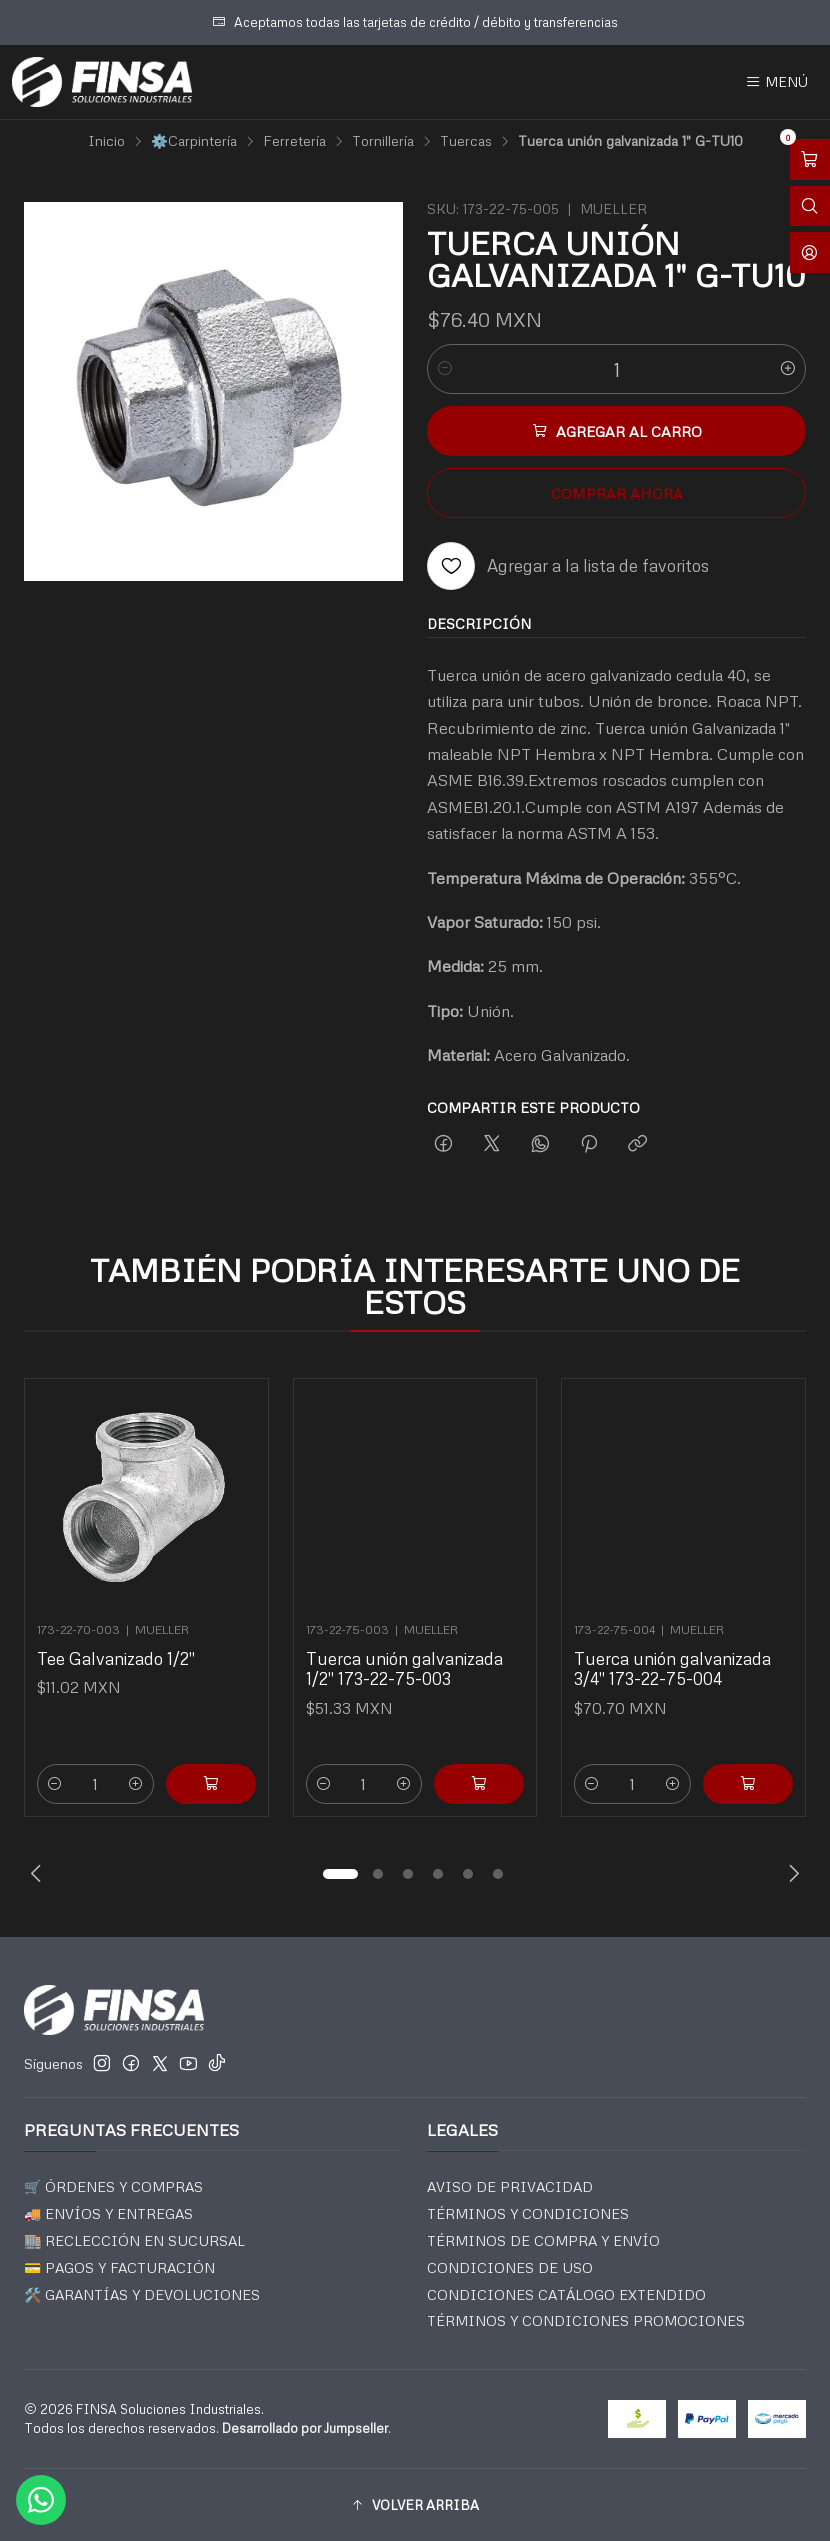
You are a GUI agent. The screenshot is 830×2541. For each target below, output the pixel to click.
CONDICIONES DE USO (510, 2267)
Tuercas (466, 141)
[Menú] (776, 82)
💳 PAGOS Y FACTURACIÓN (119, 2267)
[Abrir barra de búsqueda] (810, 206)
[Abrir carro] (810, 159)
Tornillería (383, 141)
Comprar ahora (617, 493)
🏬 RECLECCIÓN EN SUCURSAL (134, 2240)
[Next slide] (791, 1874)
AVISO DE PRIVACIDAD (510, 2186)
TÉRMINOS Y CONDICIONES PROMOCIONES (586, 2320)
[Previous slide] (39, 1874)
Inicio (106, 141)
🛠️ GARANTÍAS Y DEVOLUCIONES (142, 2294)
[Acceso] (810, 252)
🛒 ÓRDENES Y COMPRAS (113, 2186)
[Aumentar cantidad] (788, 369)
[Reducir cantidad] (445, 369)
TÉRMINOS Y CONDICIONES (528, 2213)
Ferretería (294, 141)
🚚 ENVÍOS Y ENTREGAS (108, 2213)
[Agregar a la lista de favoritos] (568, 566)
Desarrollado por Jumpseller (305, 2428)
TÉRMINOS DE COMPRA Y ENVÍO (543, 2240)
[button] (340, 1874)
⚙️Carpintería (194, 141)
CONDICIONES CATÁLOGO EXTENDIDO (566, 2294)
